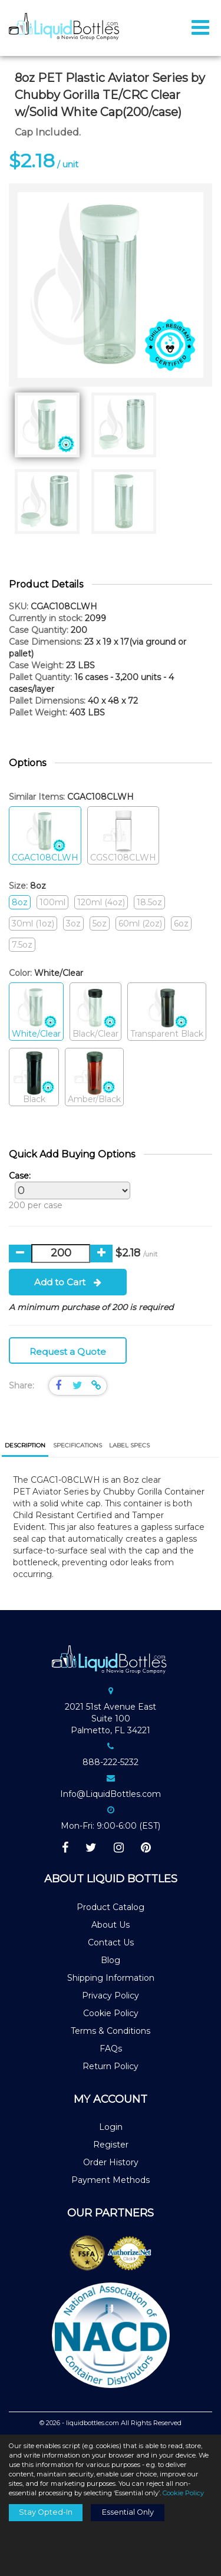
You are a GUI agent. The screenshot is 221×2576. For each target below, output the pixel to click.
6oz (181, 923)
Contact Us (111, 1942)
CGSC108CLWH (123, 836)
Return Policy (110, 2066)
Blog (110, 1960)
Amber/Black (94, 1077)
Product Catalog (110, 1907)
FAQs (111, 2048)
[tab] (25, 1446)
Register (110, 2144)
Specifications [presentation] (77, 1445)
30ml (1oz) (33, 923)
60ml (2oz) (140, 923)
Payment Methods (110, 2180)
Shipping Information (110, 1978)
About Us (110, 1924)
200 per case (66, 1190)
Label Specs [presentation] (129, 1445)
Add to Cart (67, 1282)
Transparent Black (166, 1012)
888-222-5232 (110, 1762)
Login (111, 2127)
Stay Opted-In (45, 2512)
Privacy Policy (110, 1995)
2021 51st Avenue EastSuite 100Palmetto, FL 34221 (110, 1718)
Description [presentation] (25, 1445)
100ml (52, 902)
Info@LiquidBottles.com (110, 1794)
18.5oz (149, 902)
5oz (100, 923)
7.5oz (22, 944)
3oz (73, 923)
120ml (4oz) (101, 902)
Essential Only (128, 2512)
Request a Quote (67, 1351)
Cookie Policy (110, 2013)
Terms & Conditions (110, 2031)
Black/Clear (95, 1012)
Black (34, 1077)
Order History (110, 2162)
